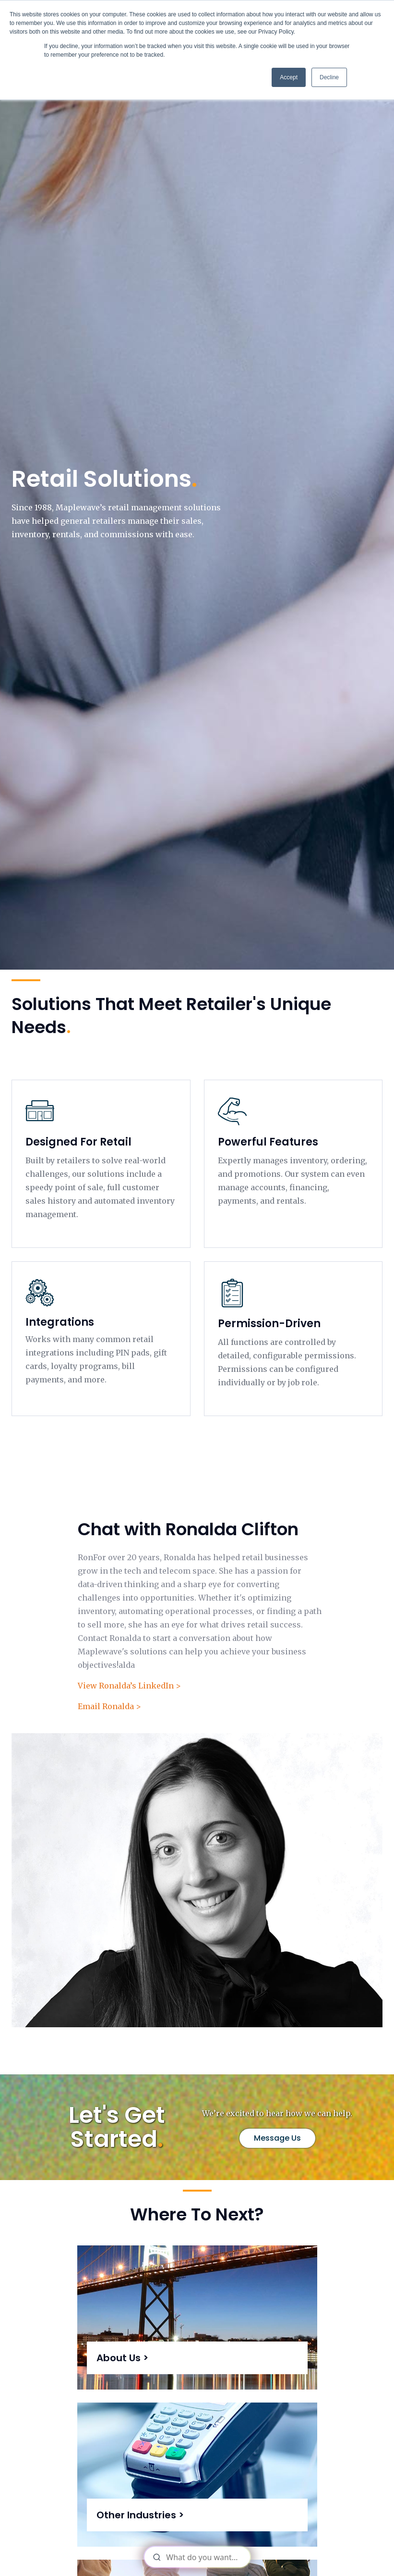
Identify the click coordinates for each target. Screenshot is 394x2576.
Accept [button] (289, 77)
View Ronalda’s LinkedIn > (129, 1685)
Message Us (277, 2138)
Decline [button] (329, 77)
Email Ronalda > (109, 1706)
